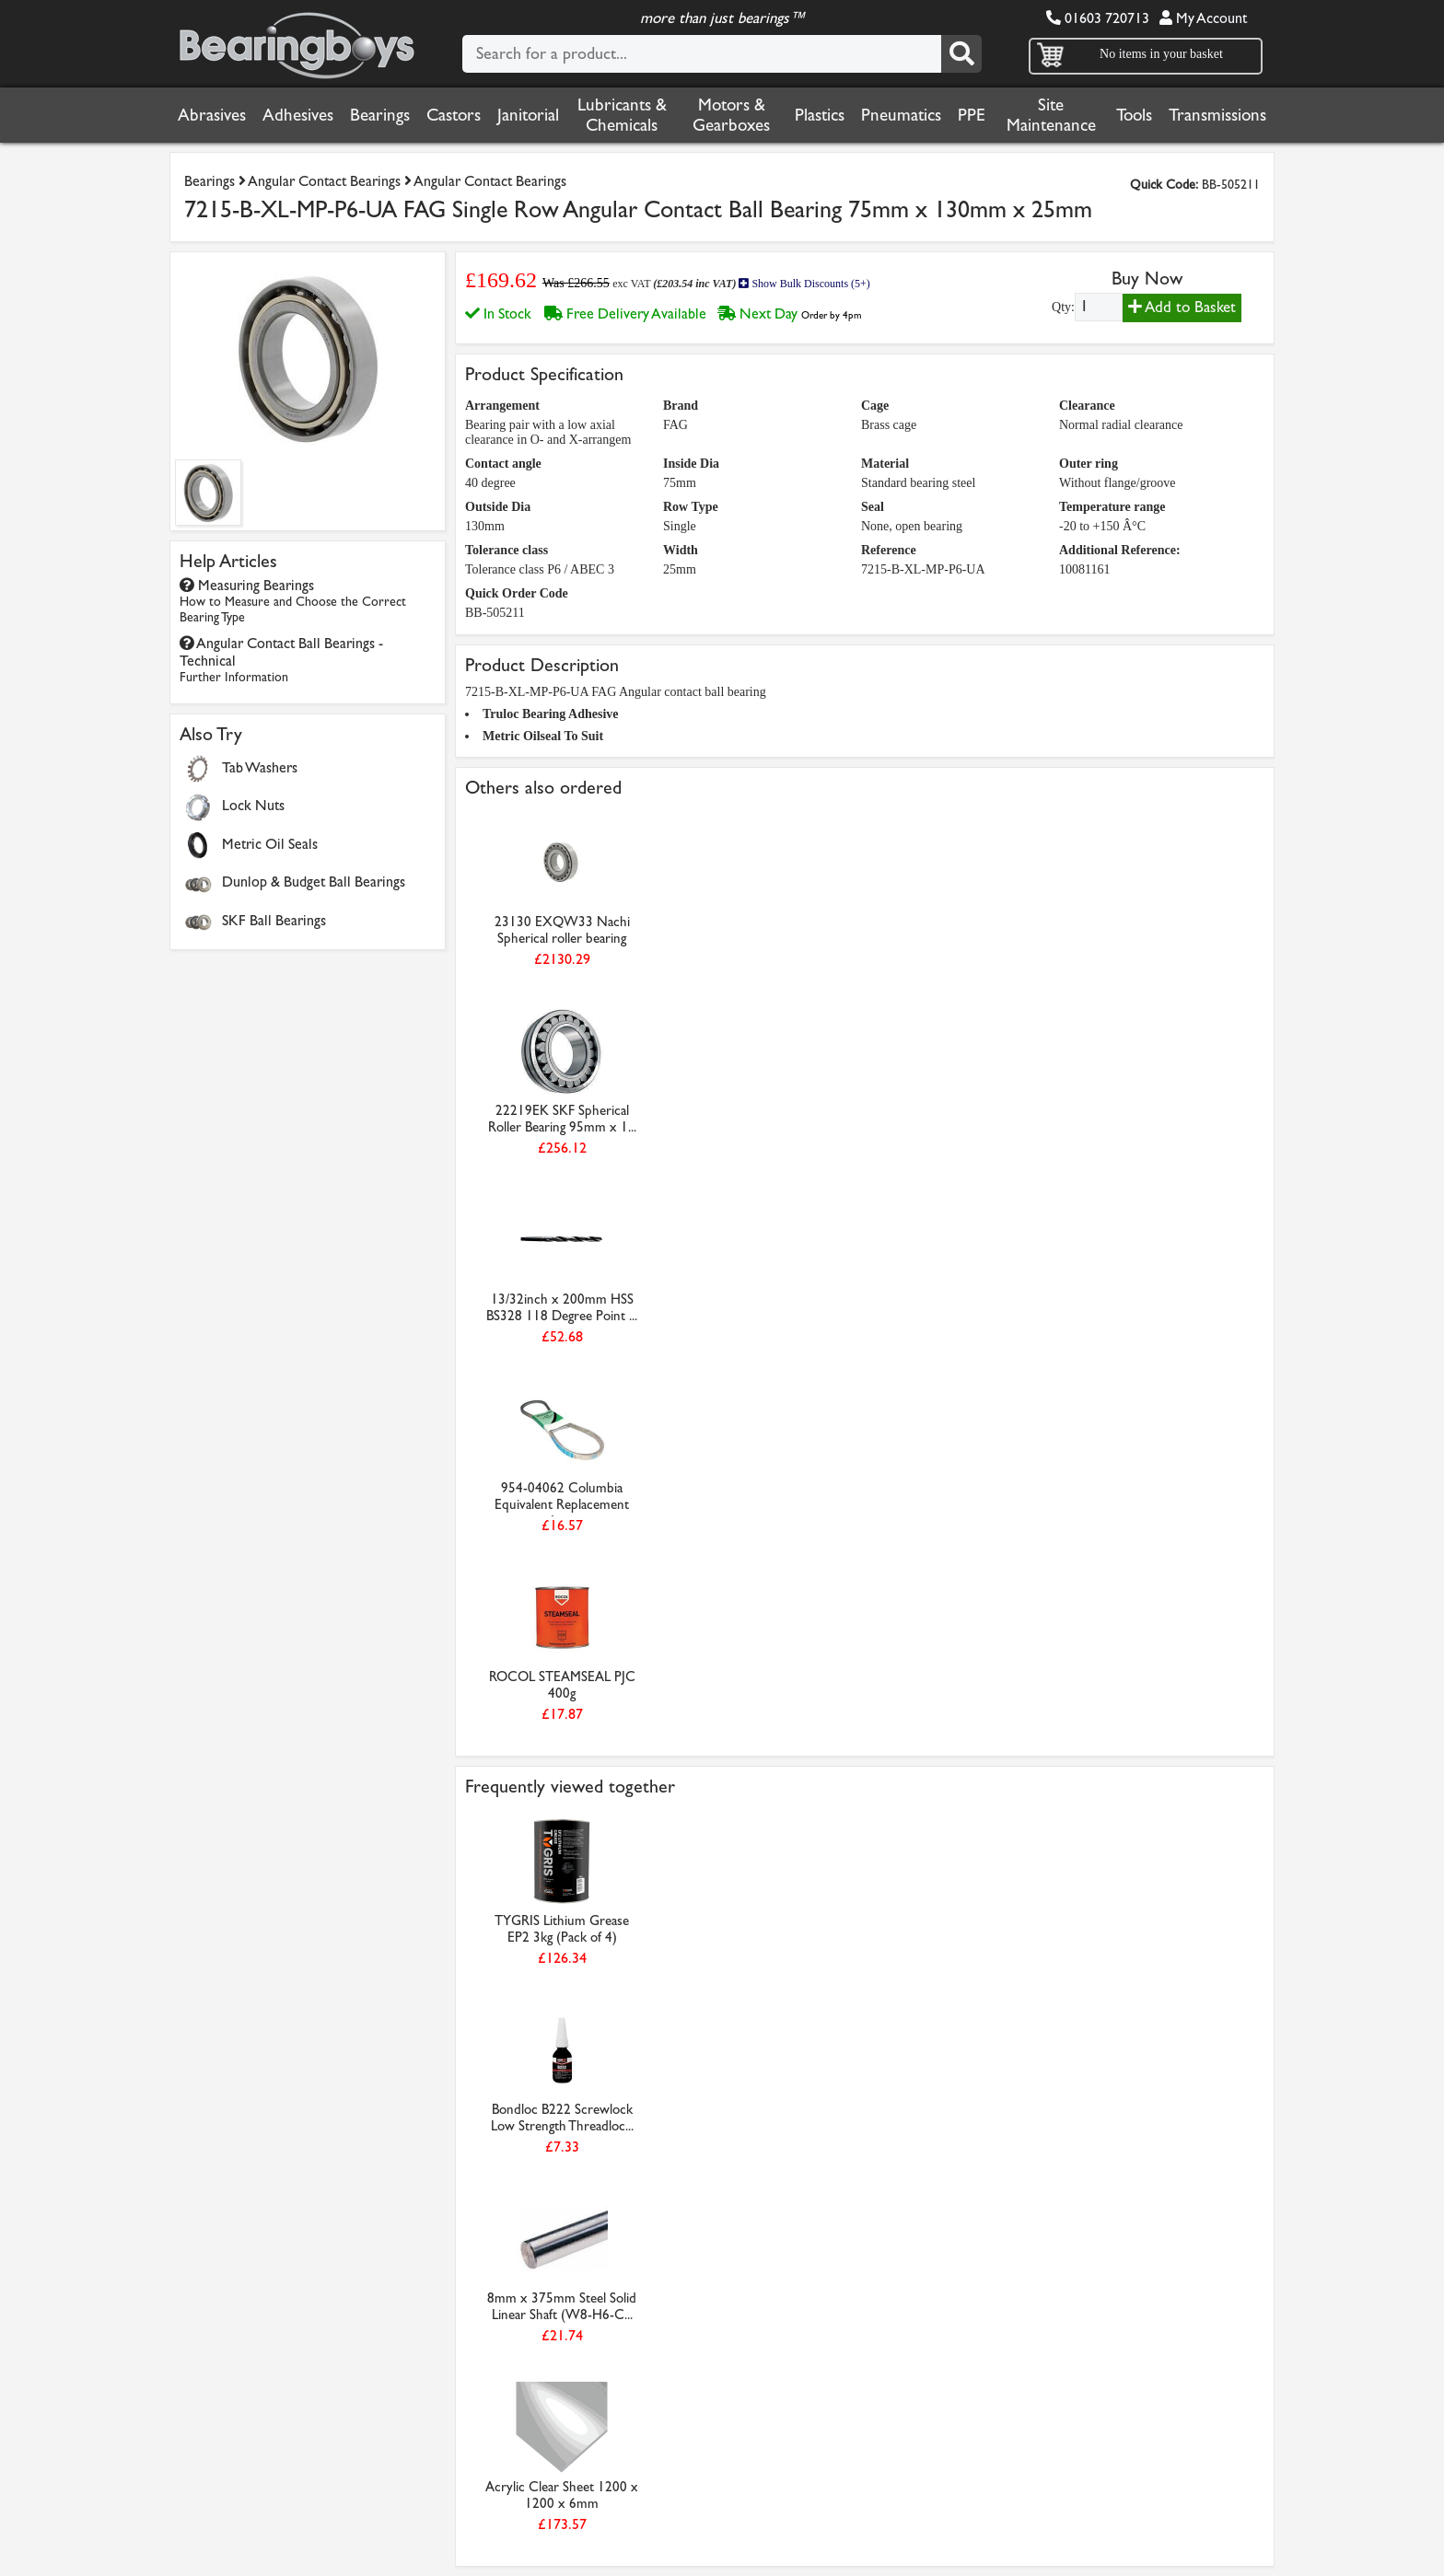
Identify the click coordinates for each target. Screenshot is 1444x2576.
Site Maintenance (1051, 115)
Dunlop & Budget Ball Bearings (313, 881)
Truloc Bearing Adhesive (551, 714)
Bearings (380, 115)
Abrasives (212, 115)
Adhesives (297, 115)
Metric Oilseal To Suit (543, 736)
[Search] (961, 54)
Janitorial (528, 115)
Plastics (819, 115)
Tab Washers (259, 767)
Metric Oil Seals (270, 844)
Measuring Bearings (293, 600)
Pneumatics (901, 115)
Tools (1134, 115)
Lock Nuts (253, 805)
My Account (1203, 18)
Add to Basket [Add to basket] (1182, 307)
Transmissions (1217, 115)
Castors (453, 115)
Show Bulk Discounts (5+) (804, 283)
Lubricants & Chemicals (622, 115)
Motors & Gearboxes (731, 115)
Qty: (1063, 307)
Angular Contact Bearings (324, 181)
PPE (971, 115)
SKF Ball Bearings (274, 920)
